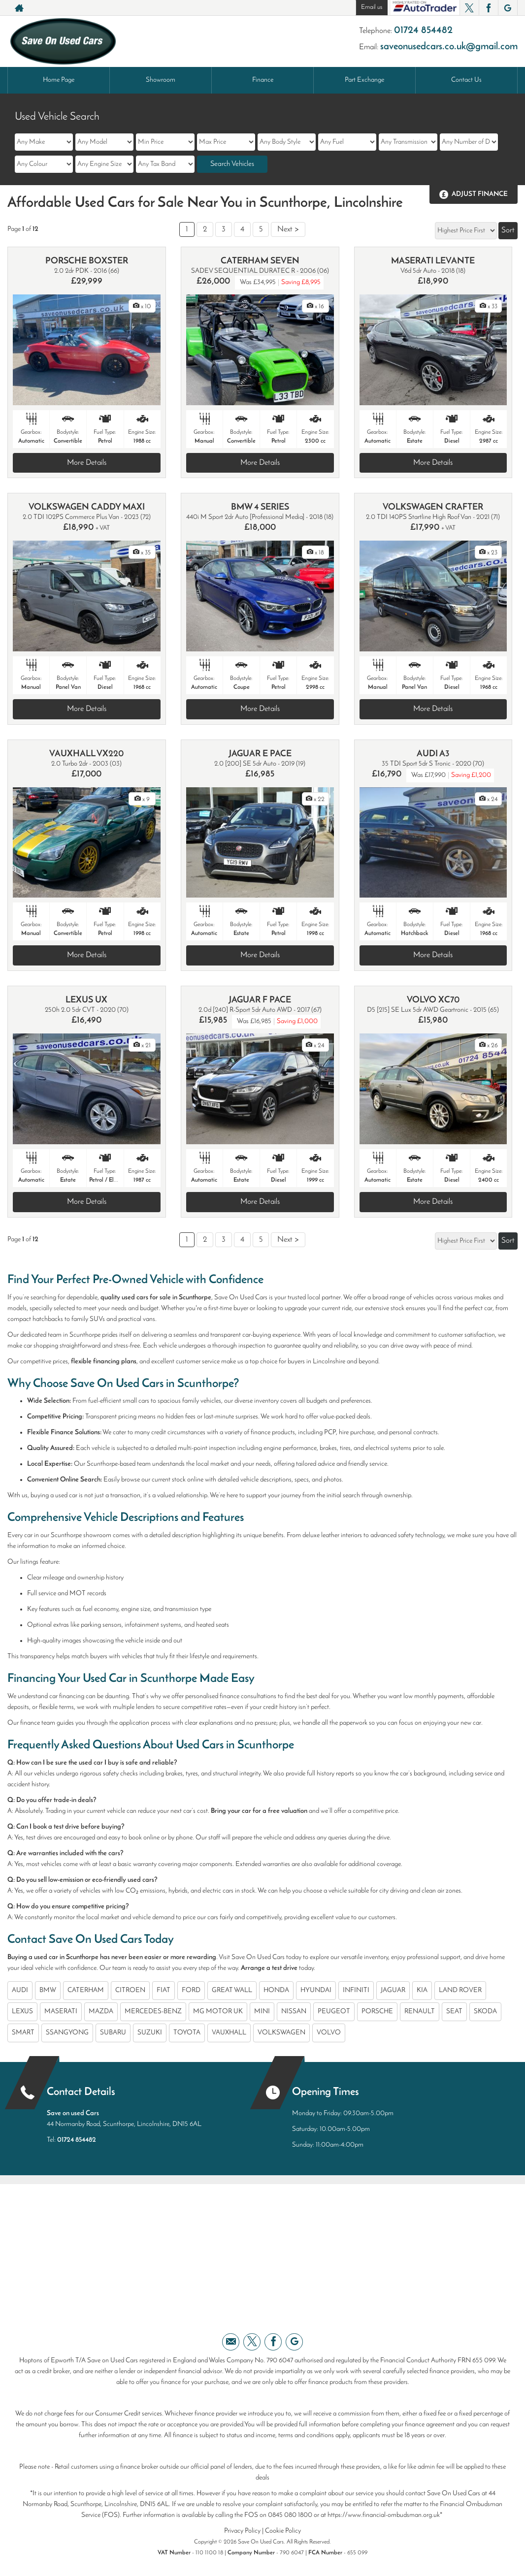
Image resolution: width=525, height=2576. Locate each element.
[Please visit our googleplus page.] (507, 8)
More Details (86, 463)
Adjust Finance (480, 194)
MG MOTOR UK (218, 2011)
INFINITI (356, 1990)
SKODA (485, 2011)
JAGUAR (393, 1990)
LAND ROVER (460, 1990)
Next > (288, 229)
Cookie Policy (283, 2531)
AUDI (20, 1990)
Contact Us (466, 80)
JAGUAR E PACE (260, 754)
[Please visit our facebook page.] (488, 8)
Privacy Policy (242, 2531)
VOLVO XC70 (433, 1000)
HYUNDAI (315, 1990)
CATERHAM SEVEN (260, 261)
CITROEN (130, 1990)
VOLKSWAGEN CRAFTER (433, 507)
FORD (191, 1990)
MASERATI (60, 2011)
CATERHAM (85, 1990)
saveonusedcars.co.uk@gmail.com (449, 47)
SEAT (454, 2011)
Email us (371, 7)
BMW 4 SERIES (260, 507)
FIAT (163, 1990)
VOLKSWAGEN (281, 2032)
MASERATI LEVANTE (433, 261)
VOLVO (329, 2032)
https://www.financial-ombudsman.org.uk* (385, 2515)
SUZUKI (149, 2032)
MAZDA (101, 2011)
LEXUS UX (86, 1000)
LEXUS (22, 2011)
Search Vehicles (232, 164)
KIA (422, 1990)
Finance (262, 80)
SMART (23, 2032)
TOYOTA (186, 2032)
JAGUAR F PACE (260, 1000)
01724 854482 (423, 30)
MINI (262, 2011)
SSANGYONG (67, 2032)
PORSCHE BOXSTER (86, 261)
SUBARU (113, 2032)
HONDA (276, 1990)
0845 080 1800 (290, 2515)
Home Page (58, 80)
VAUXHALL (229, 2032)
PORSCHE (377, 2011)
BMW (47, 1990)
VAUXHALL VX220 (86, 754)
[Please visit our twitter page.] (469, 8)
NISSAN (293, 2011)
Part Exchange (364, 80)
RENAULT (419, 2011)
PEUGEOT (334, 2011)
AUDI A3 (433, 754)
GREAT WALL (232, 1990)
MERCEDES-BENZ (153, 2011)
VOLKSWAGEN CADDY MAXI (87, 507)
